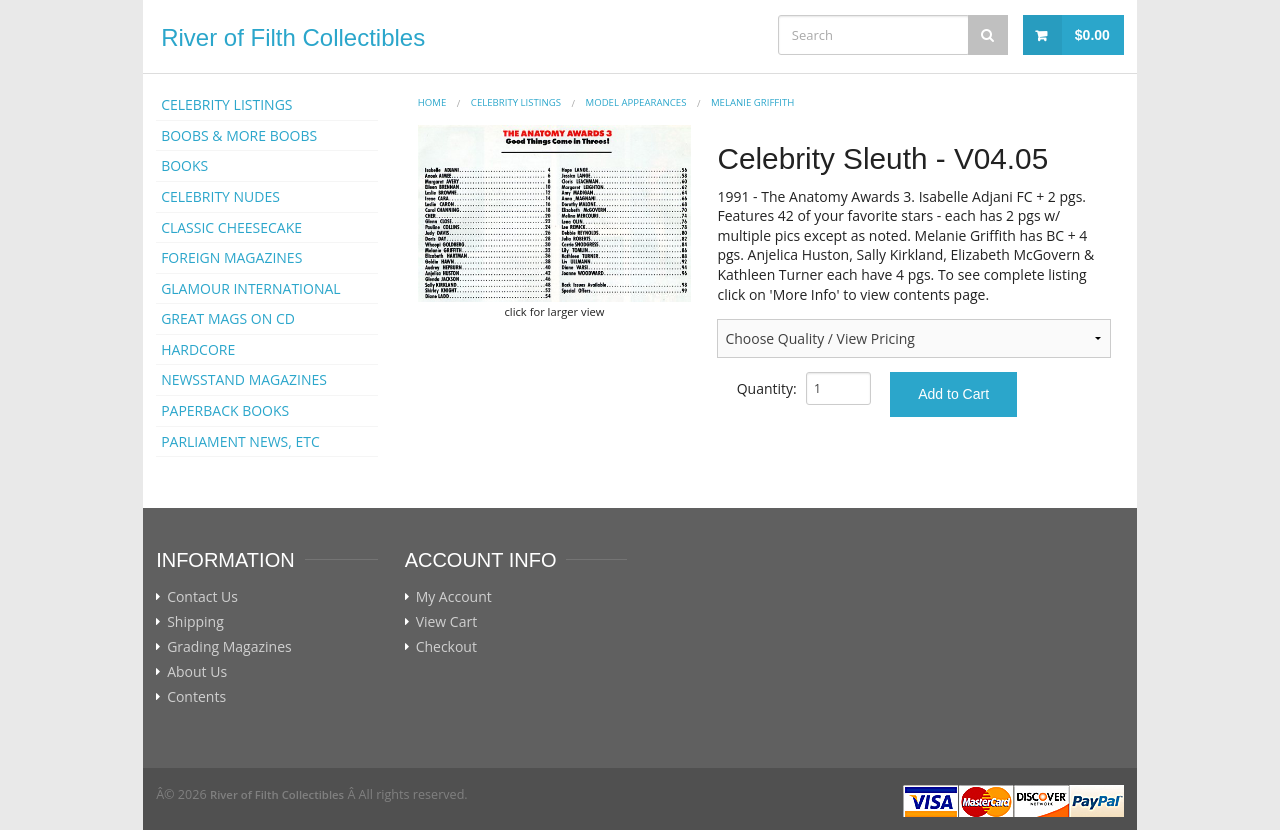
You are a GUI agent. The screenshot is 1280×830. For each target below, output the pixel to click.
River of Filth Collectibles (293, 37)
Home (432, 102)
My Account (454, 597)
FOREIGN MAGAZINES (231, 257)
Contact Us (202, 597)
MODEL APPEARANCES (636, 102)
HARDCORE (198, 349)
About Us (197, 672)
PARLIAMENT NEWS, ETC (240, 441)
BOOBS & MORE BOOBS (239, 135)
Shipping (195, 622)
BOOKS (184, 165)
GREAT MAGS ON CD (228, 318)
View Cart (447, 622)
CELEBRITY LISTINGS (226, 104)
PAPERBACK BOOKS (225, 410)
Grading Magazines (229, 647)
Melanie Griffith (752, 102)
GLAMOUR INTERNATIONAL (251, 288)
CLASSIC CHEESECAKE (231, 227)
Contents (196, 697)
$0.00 (1092, 35)
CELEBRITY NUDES (220, 196)
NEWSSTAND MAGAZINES (244, 379)
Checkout (446, 647)
